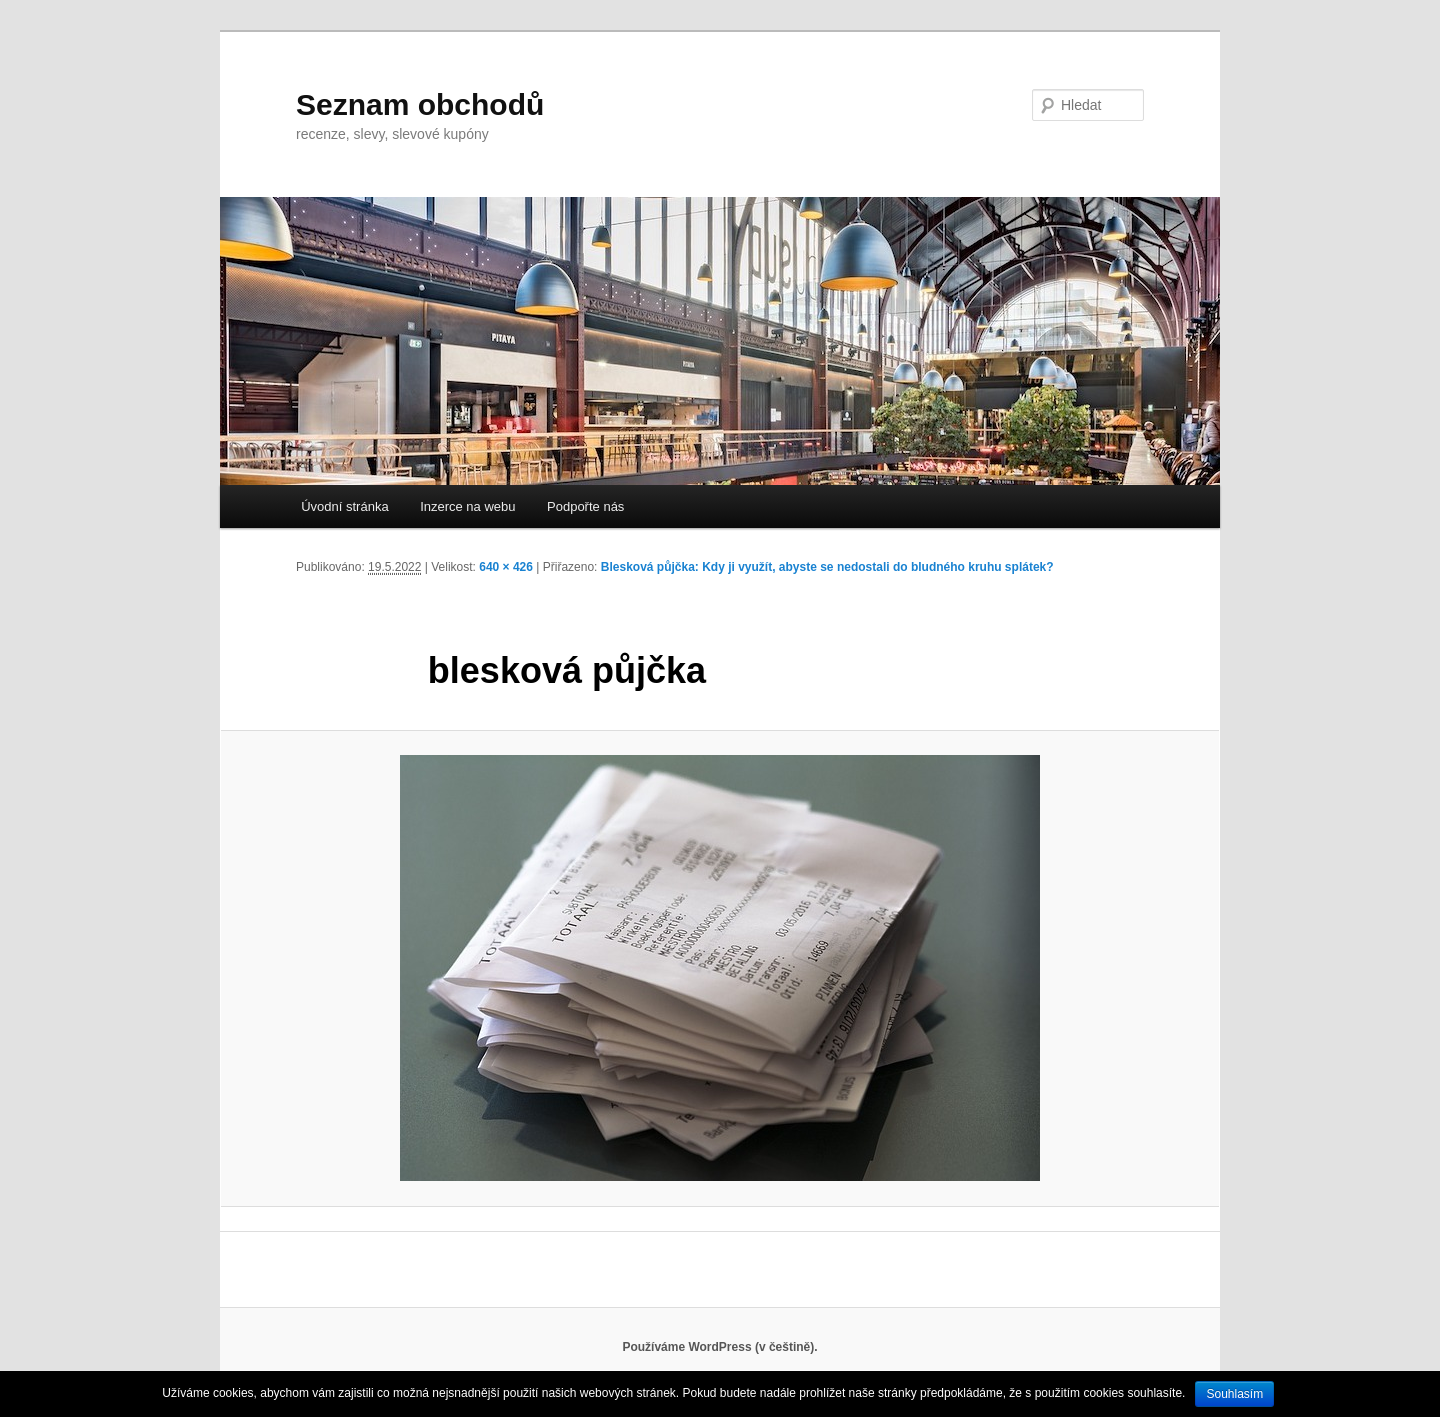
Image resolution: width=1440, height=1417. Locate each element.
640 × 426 (506, 567)
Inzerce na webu (467, 506)
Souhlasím (1234, 1394)
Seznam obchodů (420, 104)
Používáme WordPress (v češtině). (719, 1347)
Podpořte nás (585, 506)
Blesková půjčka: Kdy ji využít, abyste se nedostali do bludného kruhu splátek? (827, 567)
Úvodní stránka (344, 506)
